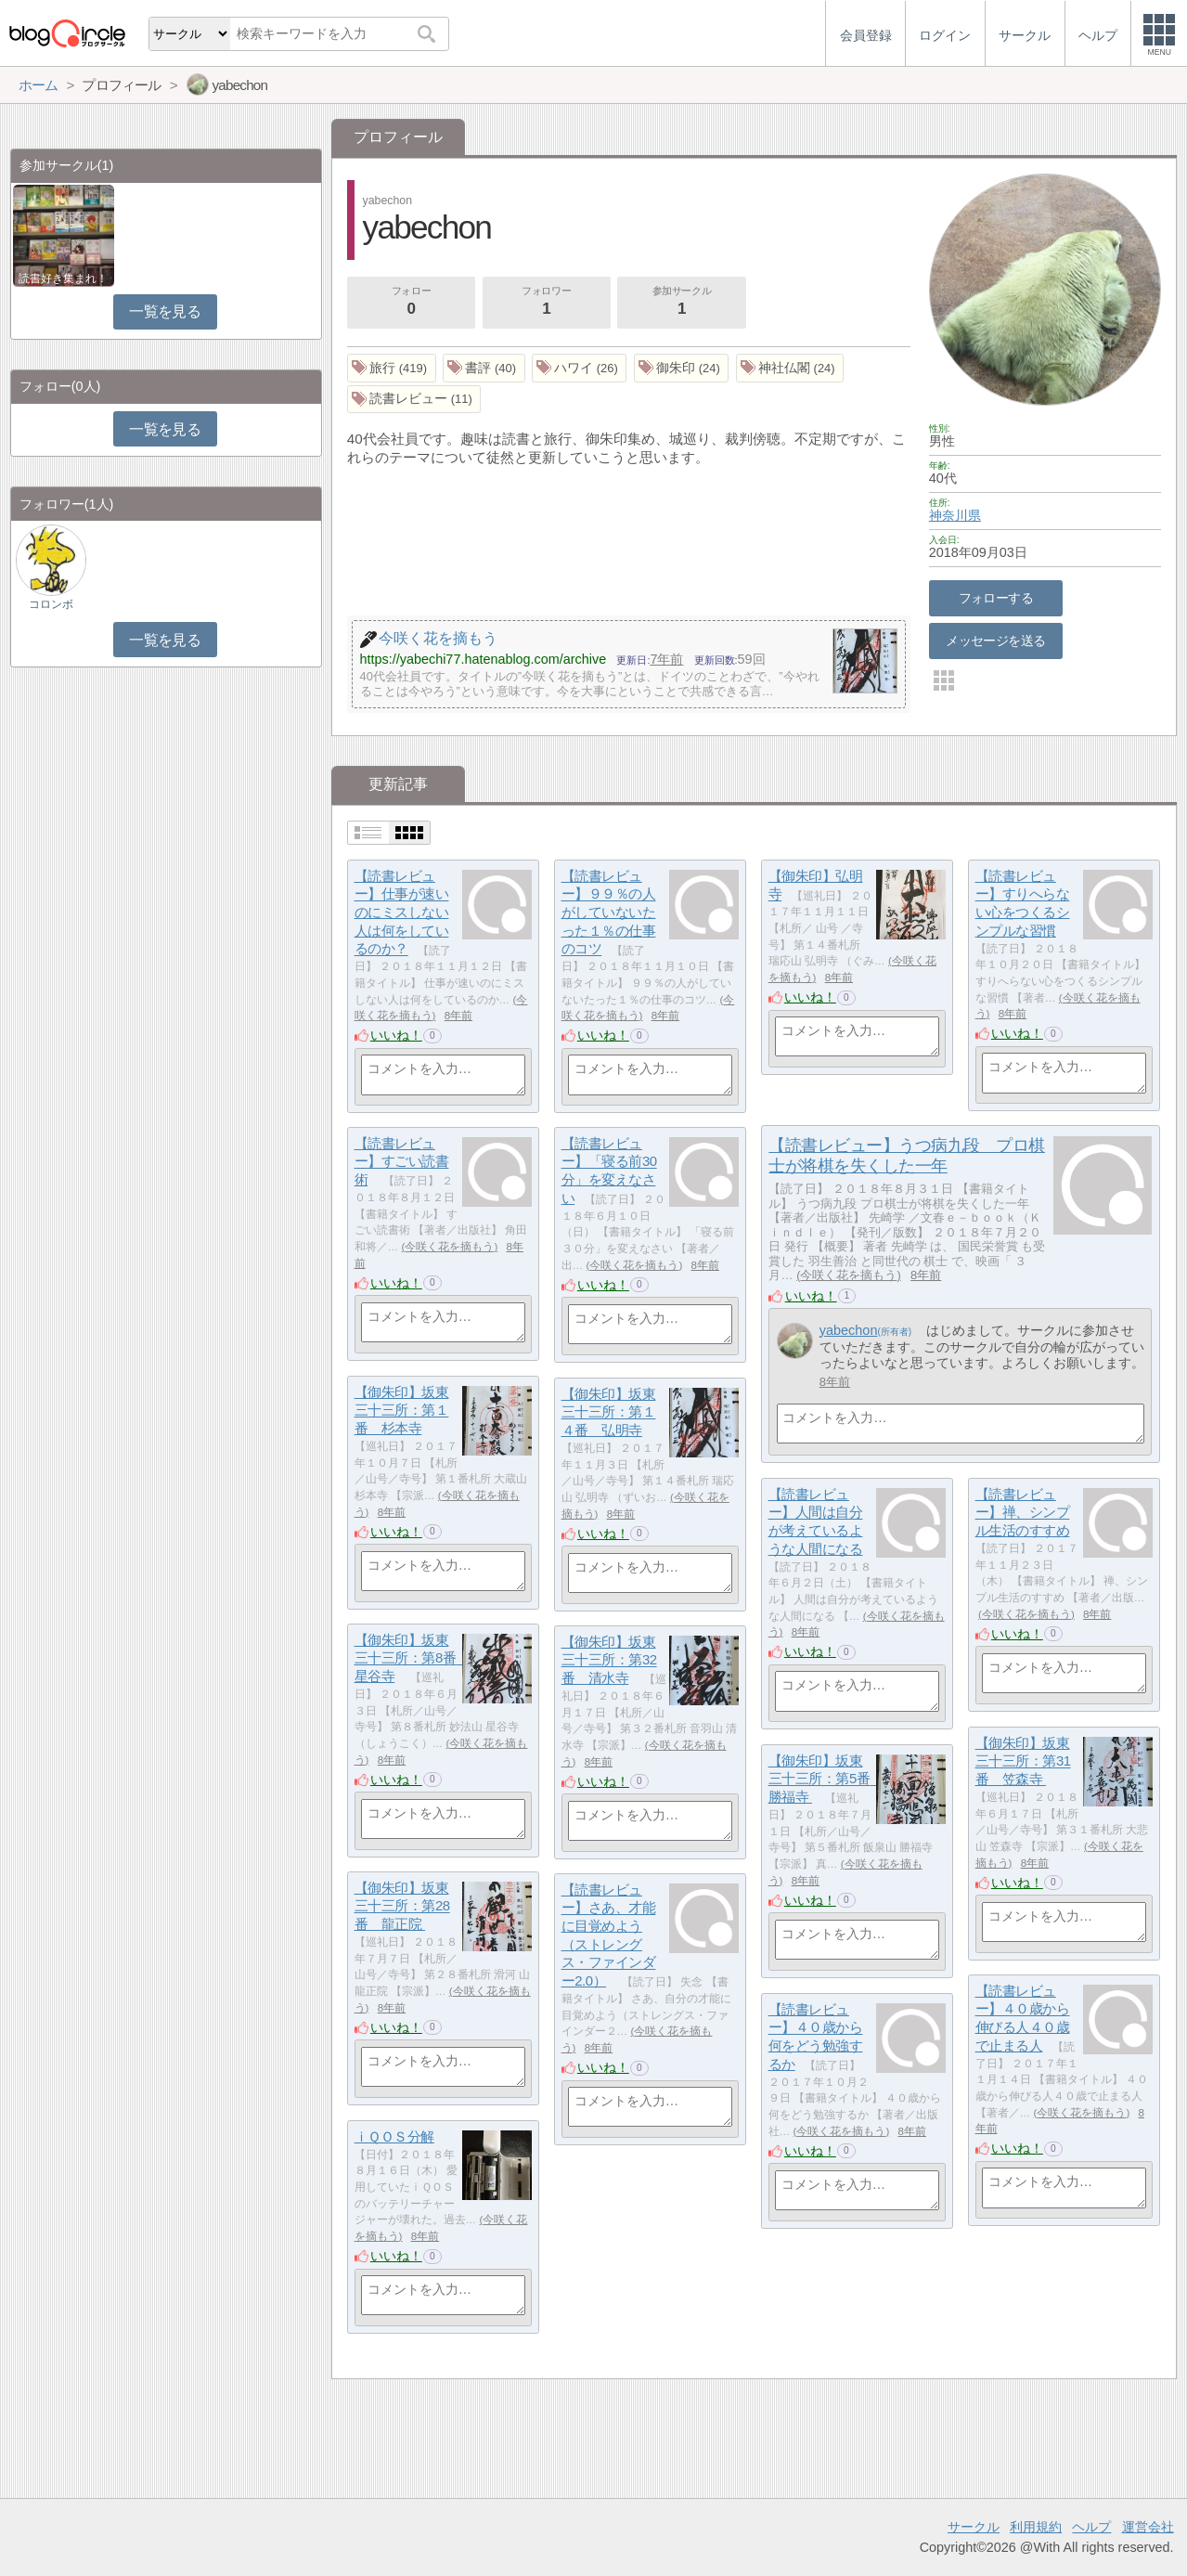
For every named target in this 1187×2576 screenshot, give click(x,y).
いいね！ (396, 1035)
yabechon (848, 1330)
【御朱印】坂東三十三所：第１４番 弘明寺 (608, 1412)
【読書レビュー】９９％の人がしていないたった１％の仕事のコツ (608, 912)
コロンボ (51, 604)
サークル (974, 2526)
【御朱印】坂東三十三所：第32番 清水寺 (609, 1660)
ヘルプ (1091, 2526)
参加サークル (682, 302)
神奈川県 (955, 515)
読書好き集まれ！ (63, 278)
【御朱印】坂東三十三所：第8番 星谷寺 (412, 1658)
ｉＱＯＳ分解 (394, 2136)
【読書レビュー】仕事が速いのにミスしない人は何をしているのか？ (402, 912)
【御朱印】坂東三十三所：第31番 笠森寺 (1023, 1761)
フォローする (996, 597)
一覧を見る (164, 311)
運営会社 (1148, 2526)
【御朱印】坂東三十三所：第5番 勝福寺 (826, 1779)
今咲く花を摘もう (848, 1275)
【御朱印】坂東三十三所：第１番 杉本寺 (402, 1410)
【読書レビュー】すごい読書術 (402, 1161)
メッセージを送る (995, 640)
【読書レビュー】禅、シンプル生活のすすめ (1022, 1512)
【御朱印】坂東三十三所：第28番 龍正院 (402, 1906)
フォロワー (546, 302)
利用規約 (1036, 2526)
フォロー (411, 302)
